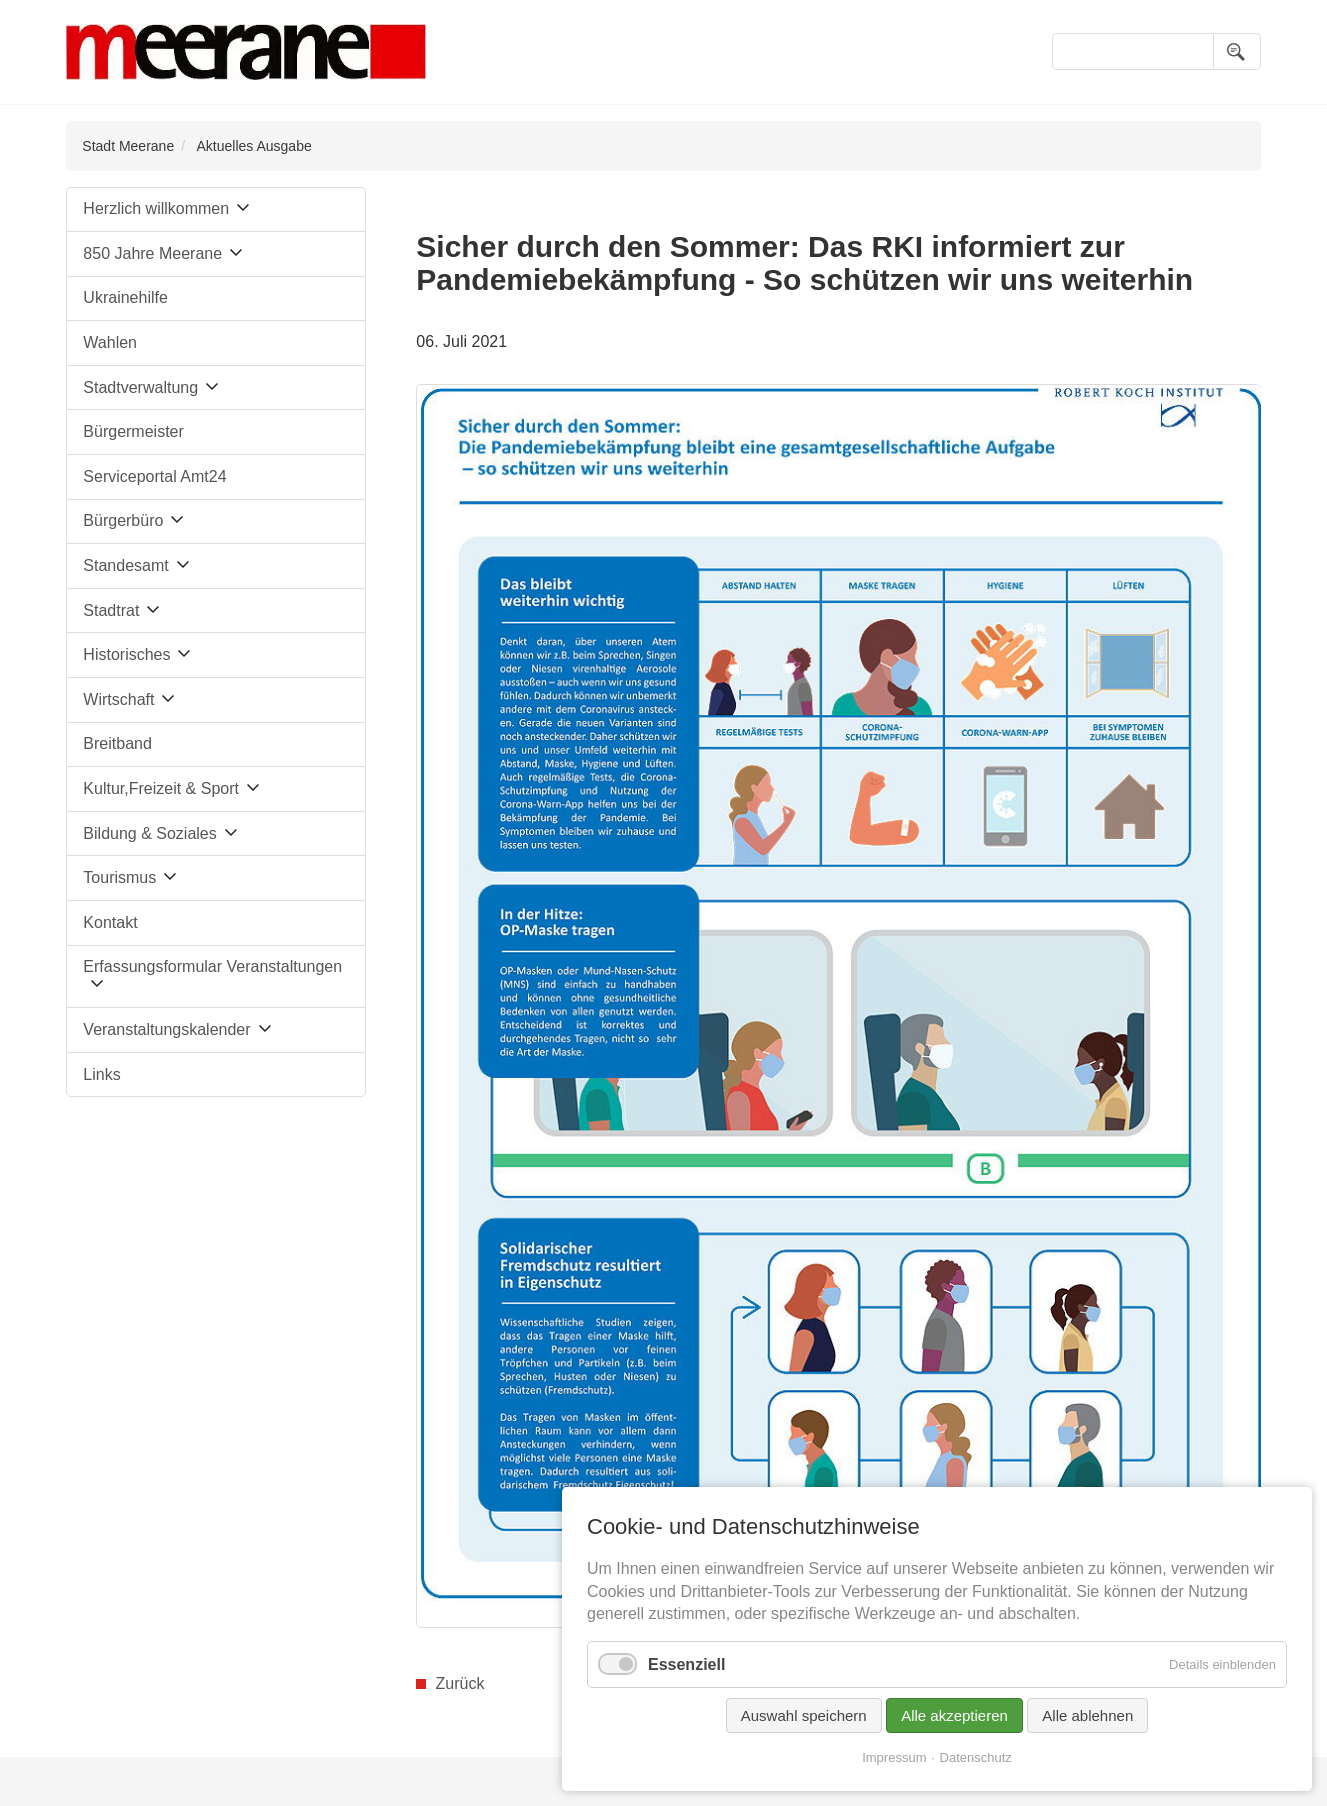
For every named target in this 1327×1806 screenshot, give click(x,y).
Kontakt (110, 922)
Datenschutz (976, 1757)
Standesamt (125, 565)
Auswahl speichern (804, 1715)
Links (101, 1074)
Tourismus (119, 877)
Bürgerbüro (123, 520)
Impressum (894, 1757)
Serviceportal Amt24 (154, 476)
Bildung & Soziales (149, 833)
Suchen (1237, 51)
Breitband (117, 743)
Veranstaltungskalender (166, 1029)
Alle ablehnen (1087, 1715)
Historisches (126, 654)
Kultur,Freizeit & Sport (161, 788)
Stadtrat (111, 610)
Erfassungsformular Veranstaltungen (212, 966)
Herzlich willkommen (156, 208)
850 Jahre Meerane (152, 253)
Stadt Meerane (128, 146)
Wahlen (110, 342)
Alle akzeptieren (954, 1715)
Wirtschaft (118, 699)
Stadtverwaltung (140, 387)
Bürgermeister (133, 431)
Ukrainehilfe (125, 297)
